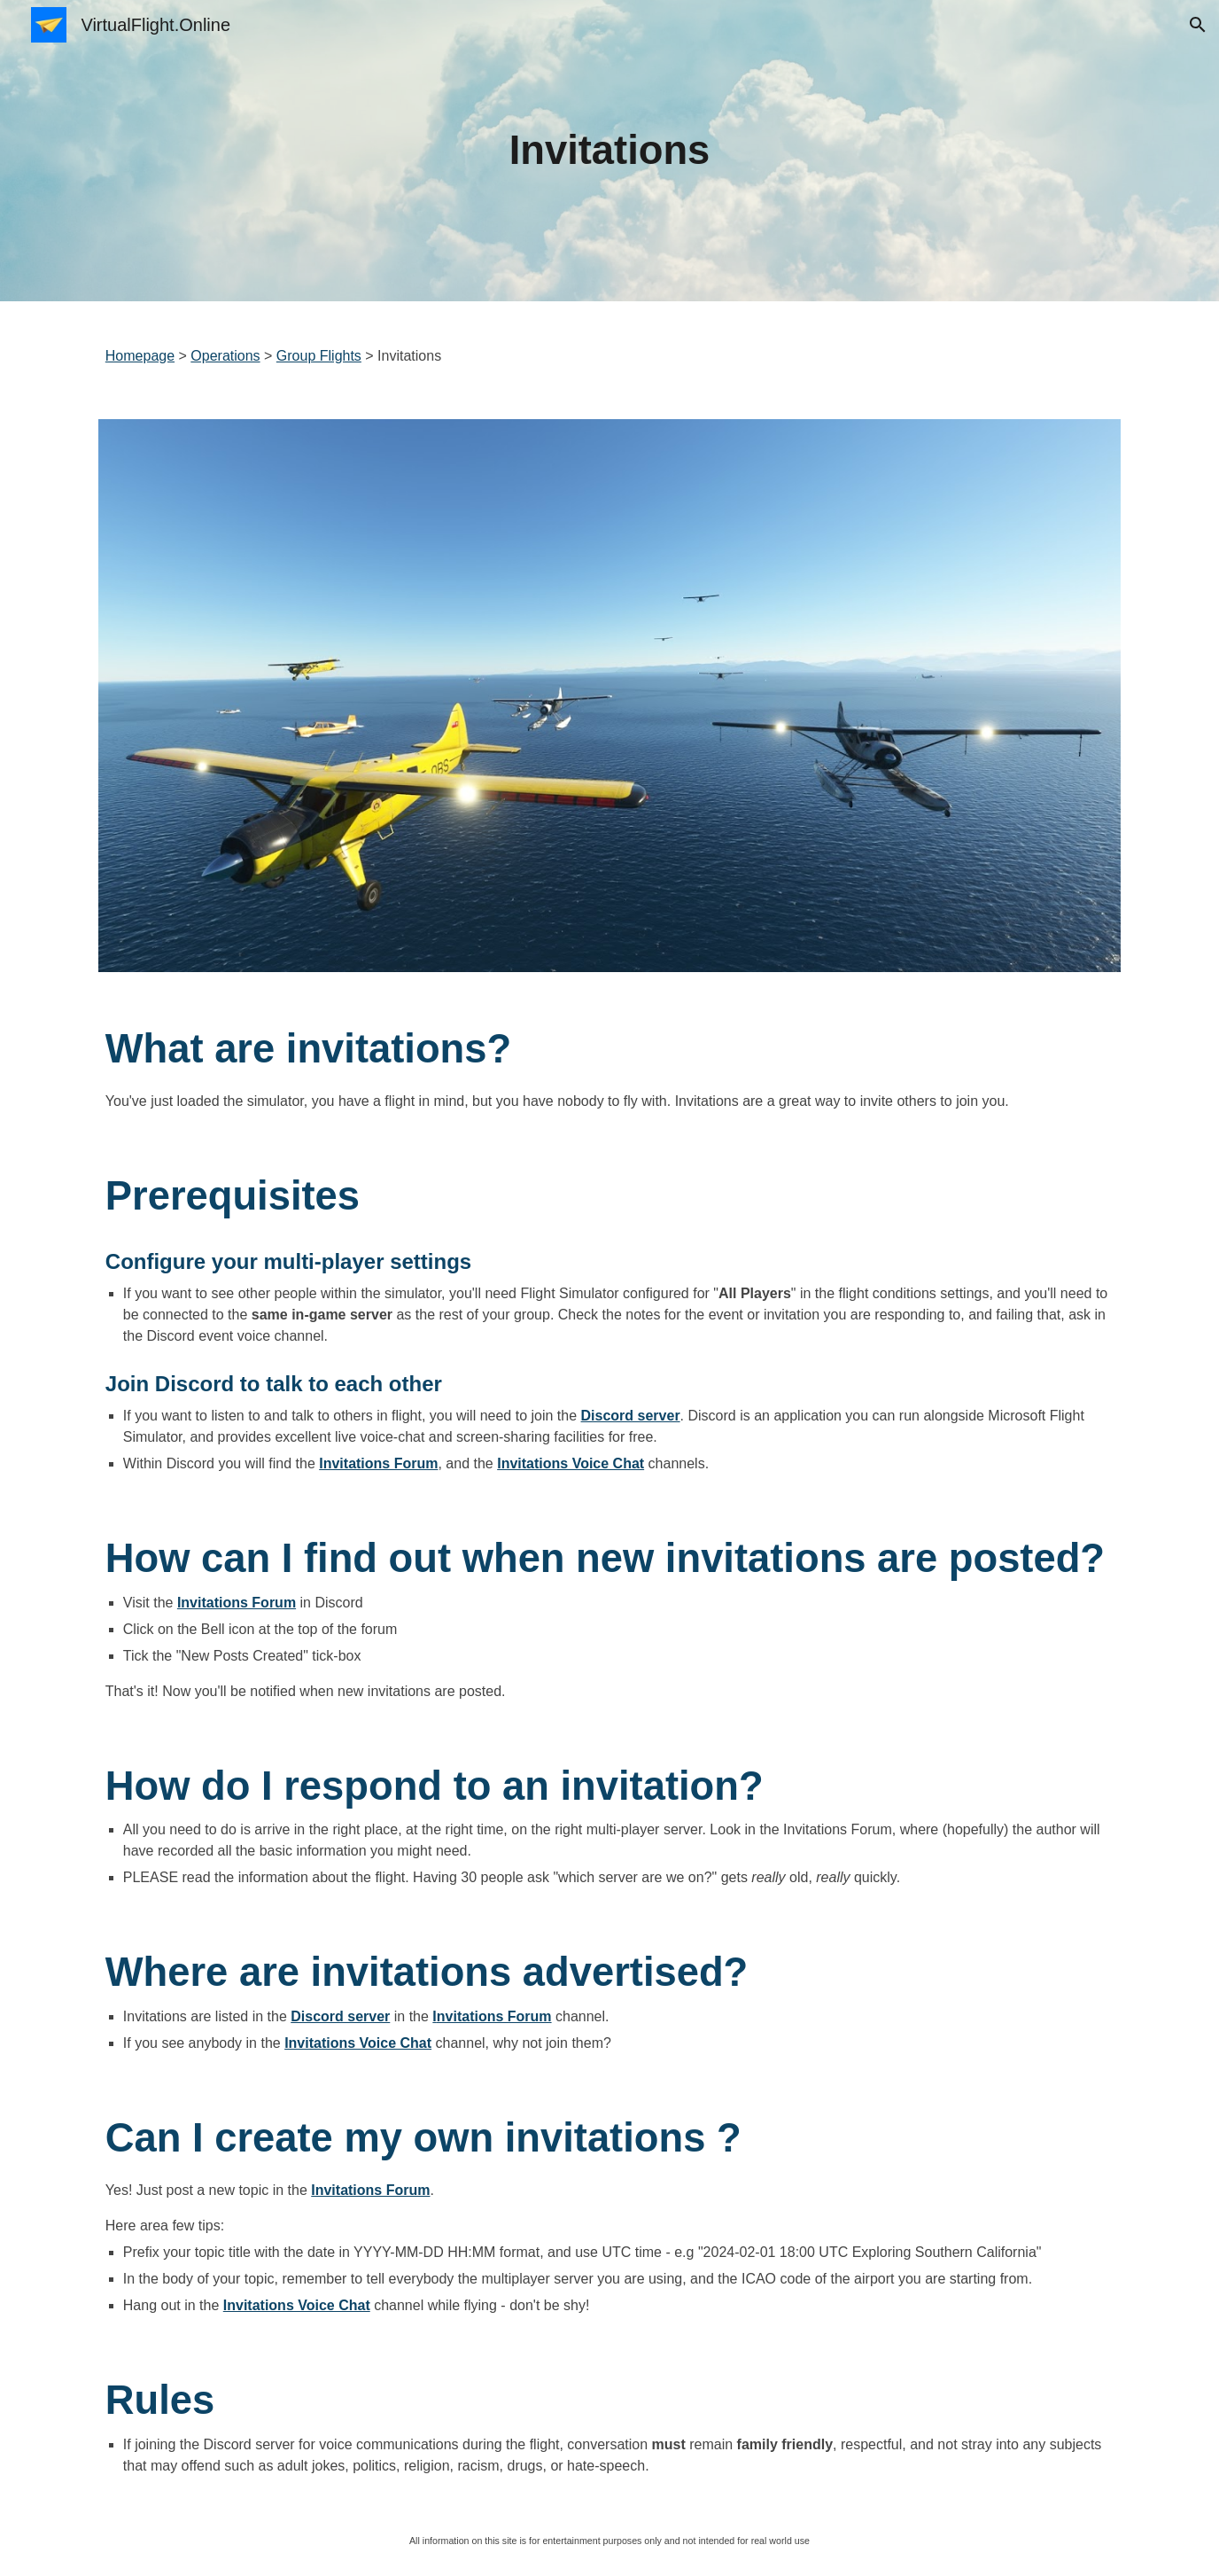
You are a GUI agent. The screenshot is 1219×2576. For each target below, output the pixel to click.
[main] (609, 151)
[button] (1197, 25)
